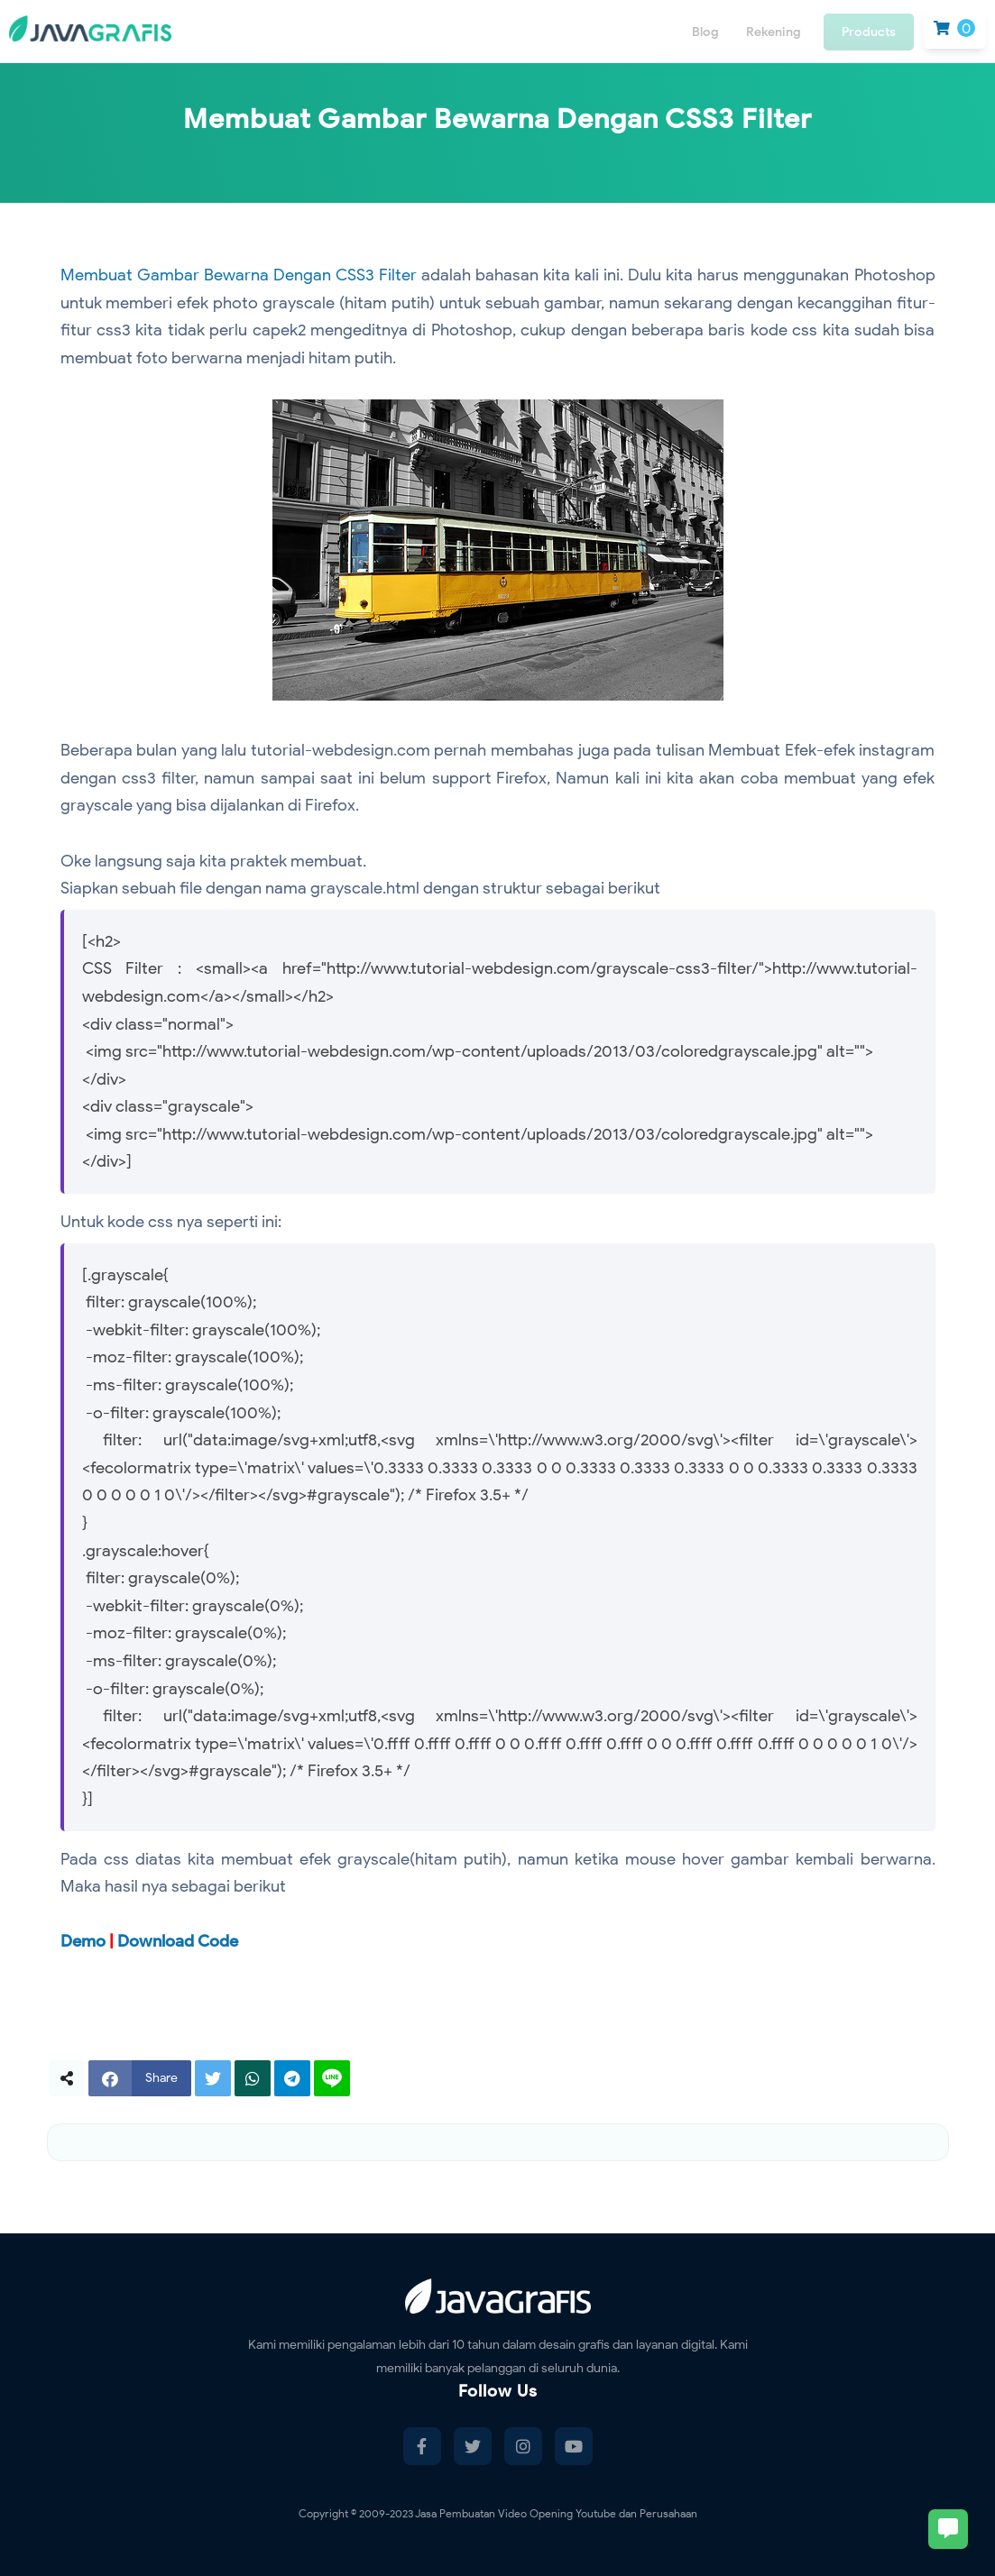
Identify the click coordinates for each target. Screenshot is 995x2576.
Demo (83, 1941)
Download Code (177, 1941)
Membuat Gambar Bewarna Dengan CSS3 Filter (238, 275)
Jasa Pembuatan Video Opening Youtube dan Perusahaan (556, 2513)
